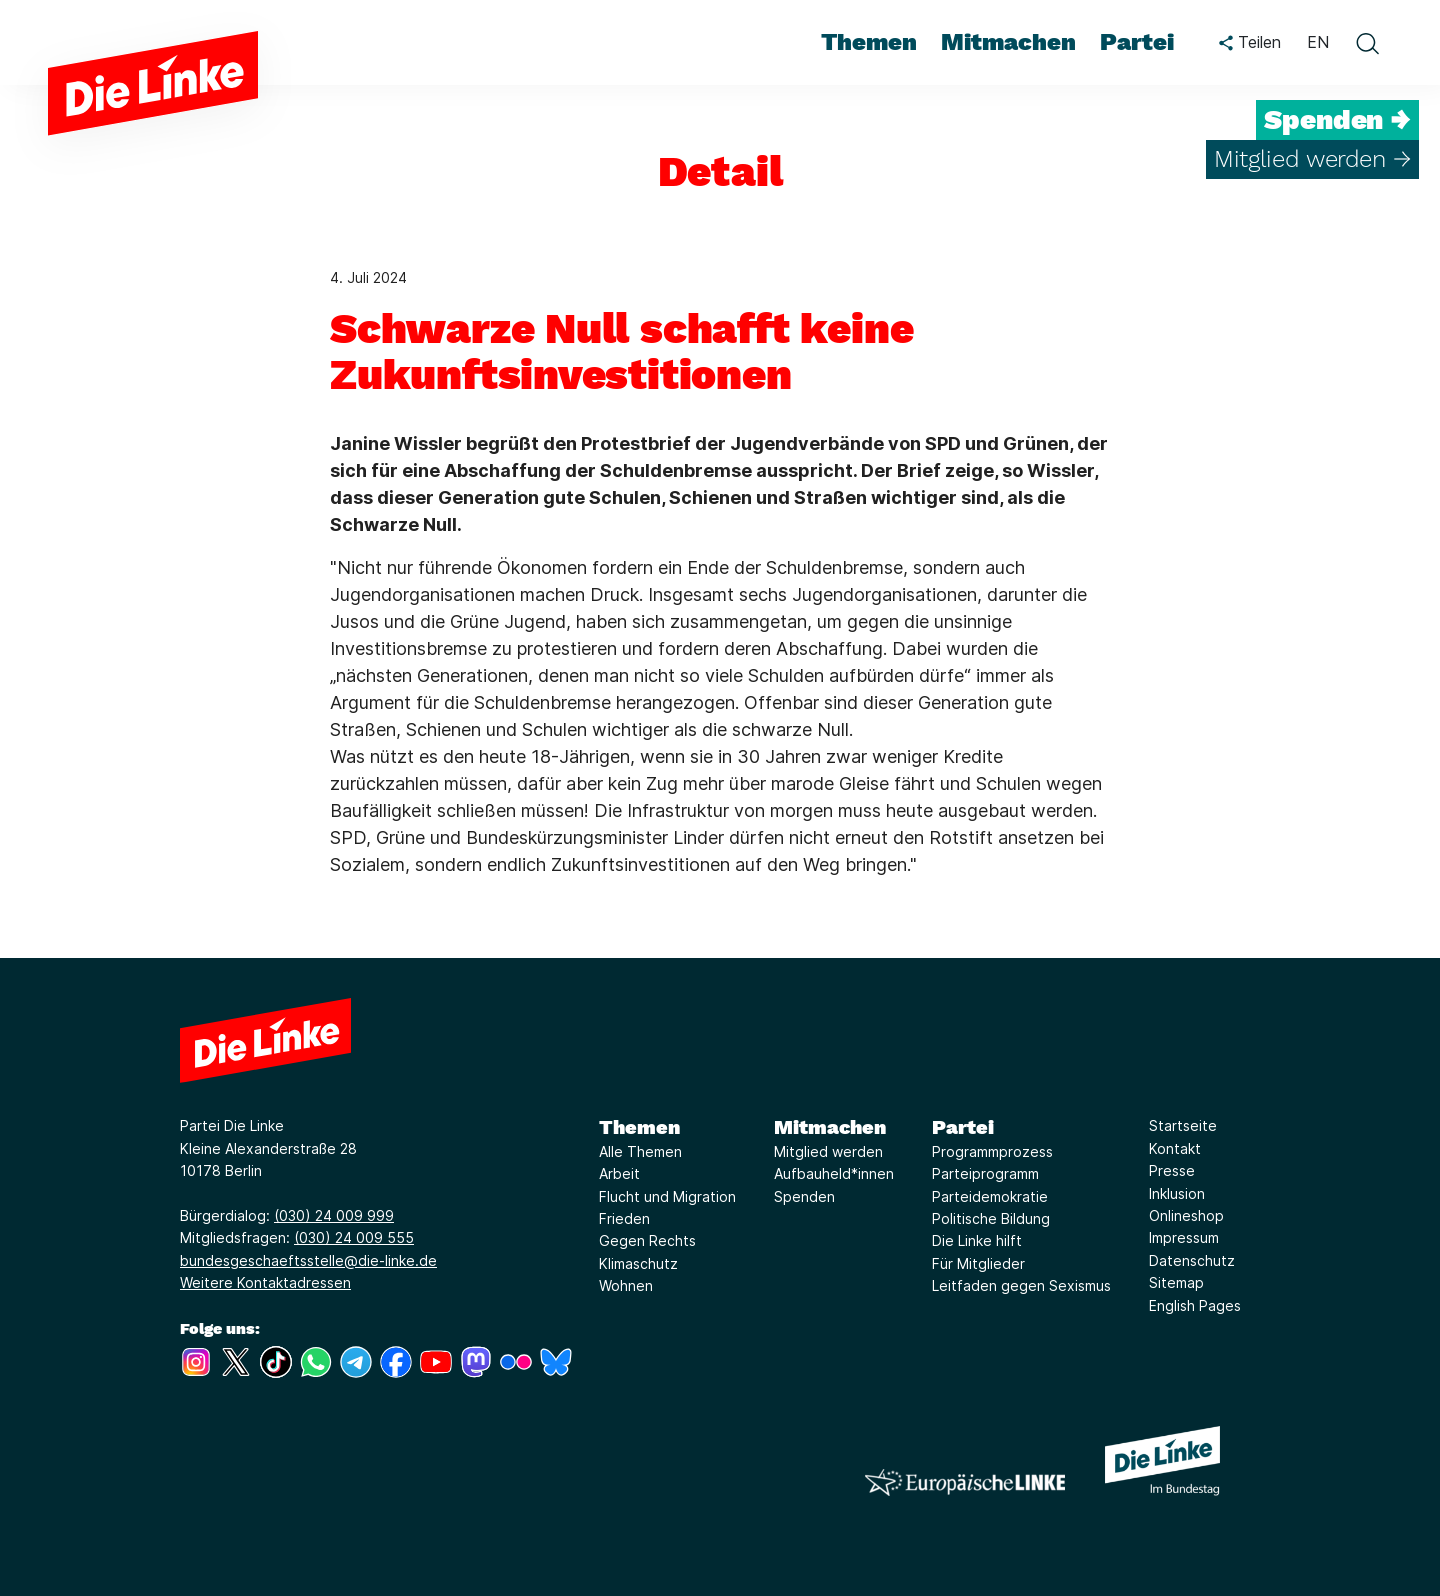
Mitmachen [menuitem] (1008, 42)
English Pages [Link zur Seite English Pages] (1195, 1305)
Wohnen (626, 1285)
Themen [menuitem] (869, 42)
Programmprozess (992, 1151)
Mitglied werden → (1312, 159)
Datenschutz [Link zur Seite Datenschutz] (1192, 1260)
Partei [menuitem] (1137, 42)
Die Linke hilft (977, 1240)
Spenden (804, 1196)
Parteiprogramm (985, 1173)
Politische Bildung (991, 1218)
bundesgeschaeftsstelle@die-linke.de (308, 1260)
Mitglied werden (828, 1151)
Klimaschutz (638, 1263)
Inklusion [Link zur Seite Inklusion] (1177, 1193)
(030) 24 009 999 (334, 1215)
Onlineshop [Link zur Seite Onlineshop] (1186, 1215)
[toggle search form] (1367, 43)
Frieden (624, 1218)
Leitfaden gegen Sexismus (1021, 1285)
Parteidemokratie (990, 1196)
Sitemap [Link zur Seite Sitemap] (1176, 1282)
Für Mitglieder (978, 1263)
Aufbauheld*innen (834, 1173)
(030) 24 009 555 (354, 1237)
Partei (963, 1127)
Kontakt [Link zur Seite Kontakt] (1175, 1148)
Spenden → (1337, 120)
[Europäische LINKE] (965, 1482)
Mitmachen (830, 1127)
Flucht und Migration (667, 1196)
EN (1318, 42)
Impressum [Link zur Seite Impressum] (1184, 1237)
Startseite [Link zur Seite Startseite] (1183, 1125)
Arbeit (619, 1173)
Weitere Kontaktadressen (265, 1282)
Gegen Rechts (647, 1240)
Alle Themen (640, 1151)
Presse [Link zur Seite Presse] (1172, 1170)
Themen (639, 1127)
